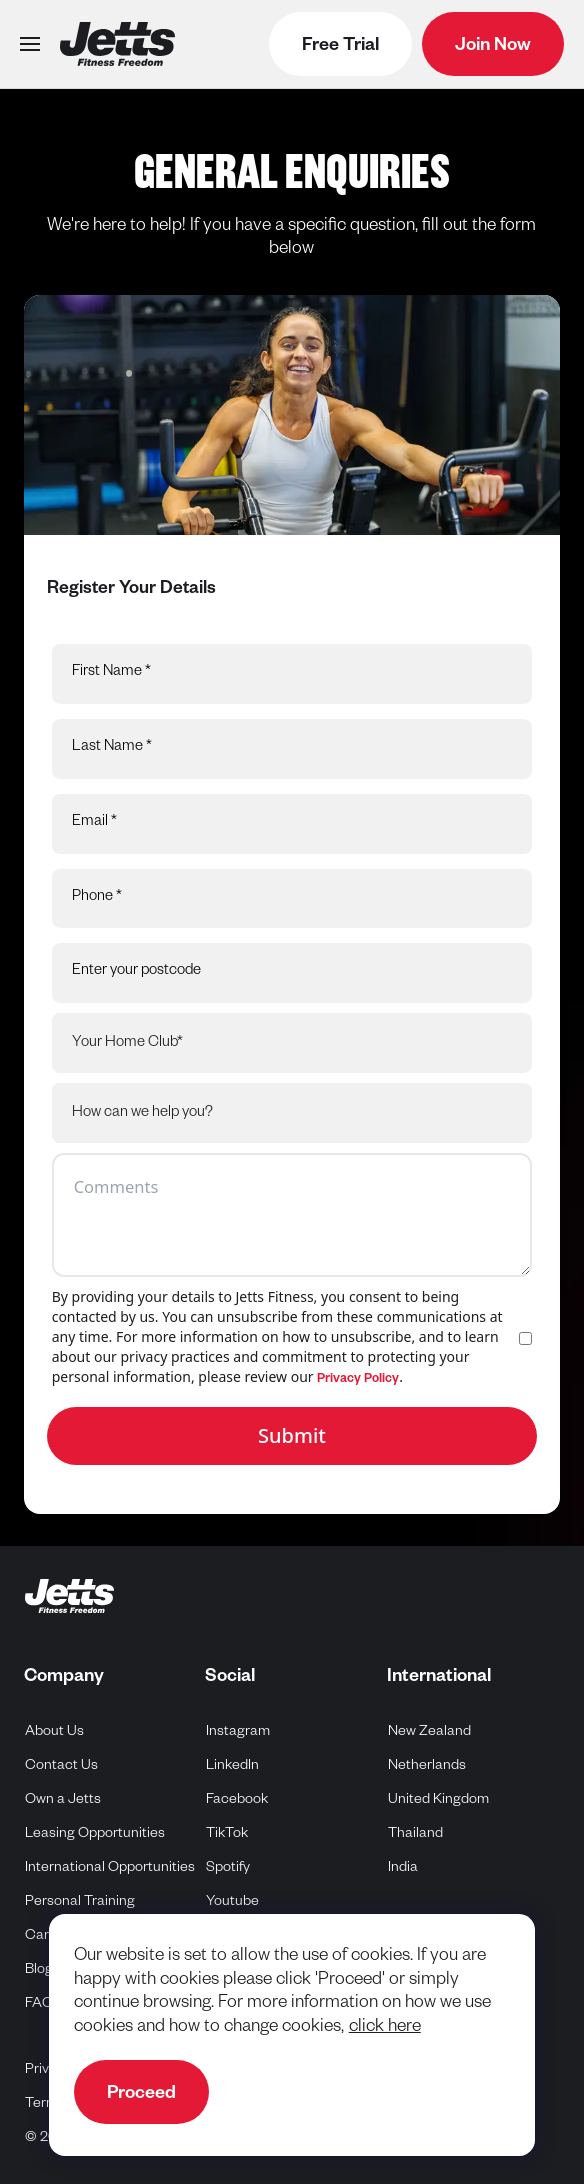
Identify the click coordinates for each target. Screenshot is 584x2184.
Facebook (237, 1798)
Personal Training (80, 1903)
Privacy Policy (358, 1380)
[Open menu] (30, 44)
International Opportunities (110, 1869)
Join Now (493, 47)
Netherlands (427, 1764)
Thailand (416, 1832)
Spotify (228, 1866)
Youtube (233, 1900)
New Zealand (430, 1730)
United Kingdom (439, 1798)
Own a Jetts (63, 1801)
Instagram (238, 1730)
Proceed (141, 2095)
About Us (54, 1733)
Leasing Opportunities (95, 1835)
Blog (39, 1971)
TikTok (227, 1832)
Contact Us (61, 1767)
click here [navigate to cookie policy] (385, 2028)
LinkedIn (233, 1764)
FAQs (42, 2005)
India (403, 1866)
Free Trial (340, 47)
